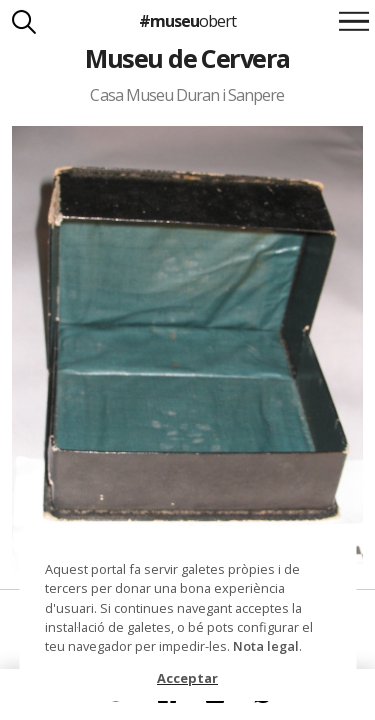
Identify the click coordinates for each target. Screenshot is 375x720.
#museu (187, 21)
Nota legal (266, 646)
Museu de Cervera (187, 58)
